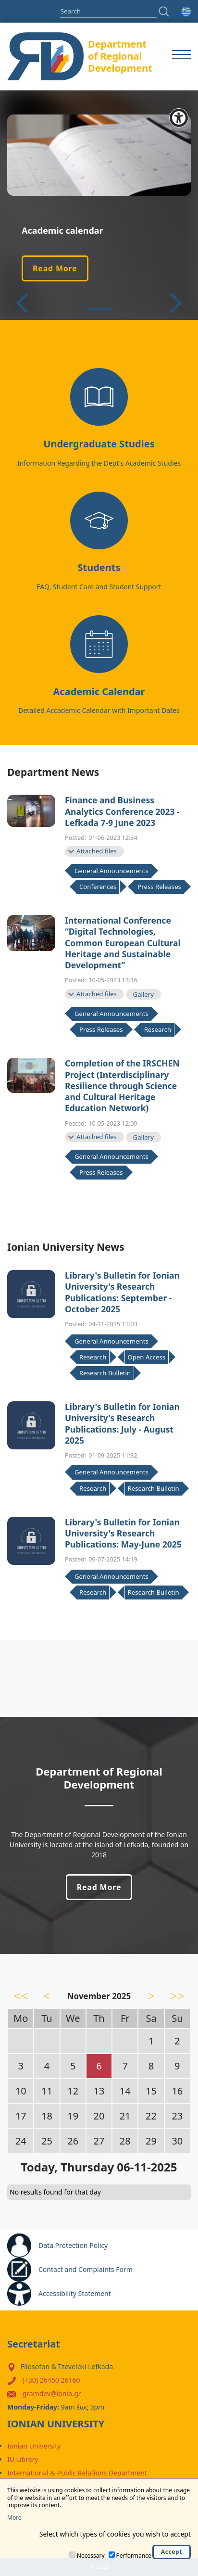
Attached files (96, 851)
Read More (55, 268)
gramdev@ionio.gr (52, 2393)
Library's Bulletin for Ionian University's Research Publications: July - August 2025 (122, 1423)
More (14, 2518)
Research (157, 1029)
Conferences (97, 886)
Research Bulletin (105, 1373)
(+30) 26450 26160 (51, 2380)
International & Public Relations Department (77, 2472)
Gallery (143, 994)
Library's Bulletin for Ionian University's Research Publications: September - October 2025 (122, 1292)
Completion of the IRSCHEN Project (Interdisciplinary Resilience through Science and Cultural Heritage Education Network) (122, 1086)
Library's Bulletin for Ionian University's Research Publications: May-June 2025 (123, 1533)
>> (177, 1996)
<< (20, 1996)
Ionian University (34, 2445)
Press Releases (159, 886)
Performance (133, 2555)
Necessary (91, 2555)
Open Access (147, 1357)
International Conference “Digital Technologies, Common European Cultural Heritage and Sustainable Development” (123, 943)
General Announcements (111, 870)
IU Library (22, 2459)
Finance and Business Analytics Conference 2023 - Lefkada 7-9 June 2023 (122, 811)
